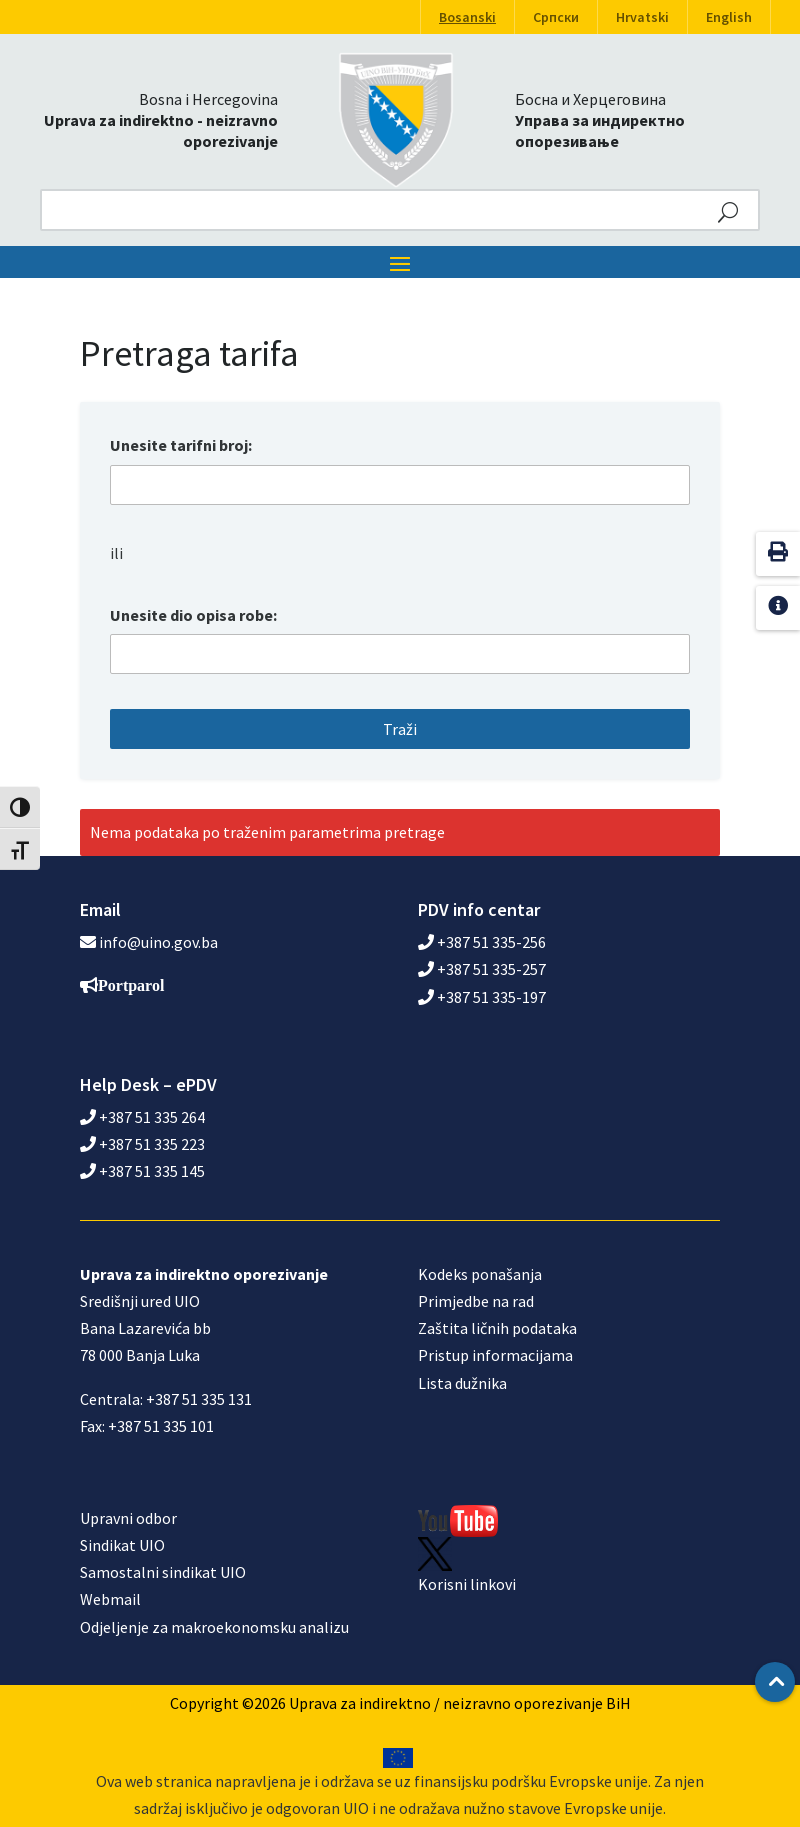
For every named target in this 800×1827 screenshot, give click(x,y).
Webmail (110, 1599)
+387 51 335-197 (482, 997)
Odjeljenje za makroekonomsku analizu (214, 1627)
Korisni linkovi (467, 1584)
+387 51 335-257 (482, 969)
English (729, 17)
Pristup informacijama (495, 1355)
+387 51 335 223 (142, 1144)
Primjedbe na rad (476, 1301)
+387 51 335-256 (482, 942)
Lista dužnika (462, 1383)
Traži (400, 729)
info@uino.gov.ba (158, 942)
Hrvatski (642, 17)
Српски (556, 17)
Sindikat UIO (122, 1545)
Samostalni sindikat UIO (163, 1572)
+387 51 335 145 (142, 1171)
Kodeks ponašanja (480, 1274)
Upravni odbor (128, 1518)
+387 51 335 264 (142, 1117)
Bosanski (467, 17)
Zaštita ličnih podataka (497, 1328)
